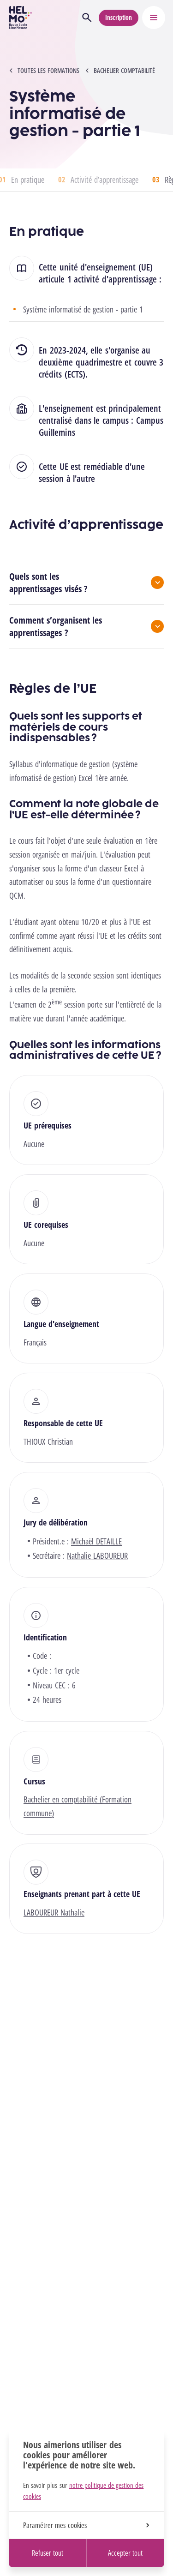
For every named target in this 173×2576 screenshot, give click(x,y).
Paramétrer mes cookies (86, 2525)
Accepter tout (125, 2553)
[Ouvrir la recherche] (87, 17)
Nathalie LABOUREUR (97, 1555)
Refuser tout (47, 2553)
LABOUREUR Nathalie (54, 1912)
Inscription (118, 17)
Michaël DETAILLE (96, 1541)
